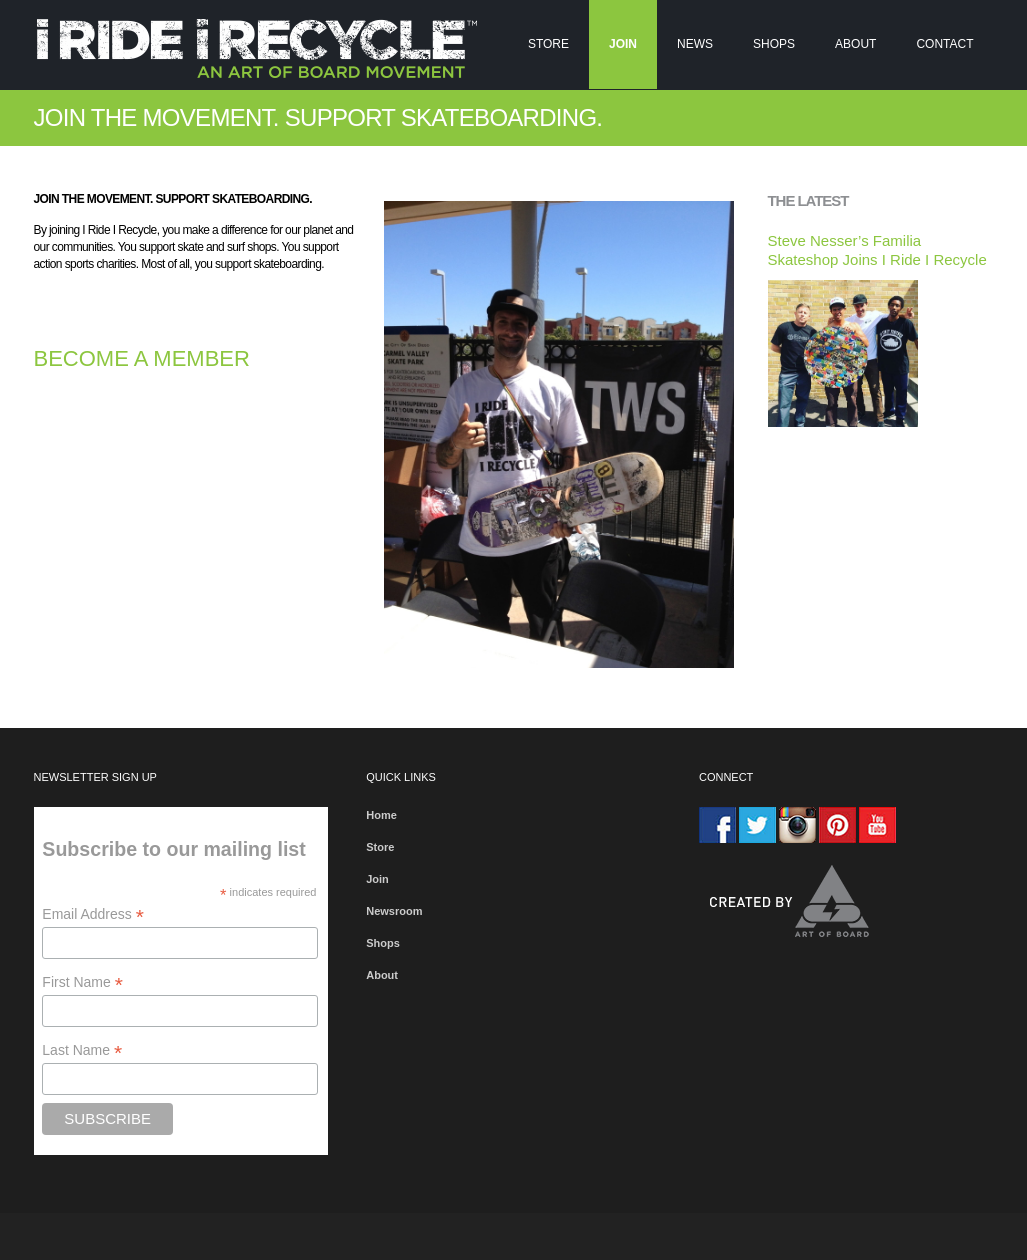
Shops (774, 44)
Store (548, 44)
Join (623, 44)
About (855, 44)
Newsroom (394, 911)
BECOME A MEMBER (142, 358)
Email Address (93, 914)
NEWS (695, 44)
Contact (944, 44)
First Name (82, 982)
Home (381, 815)
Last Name (82, 1050)
